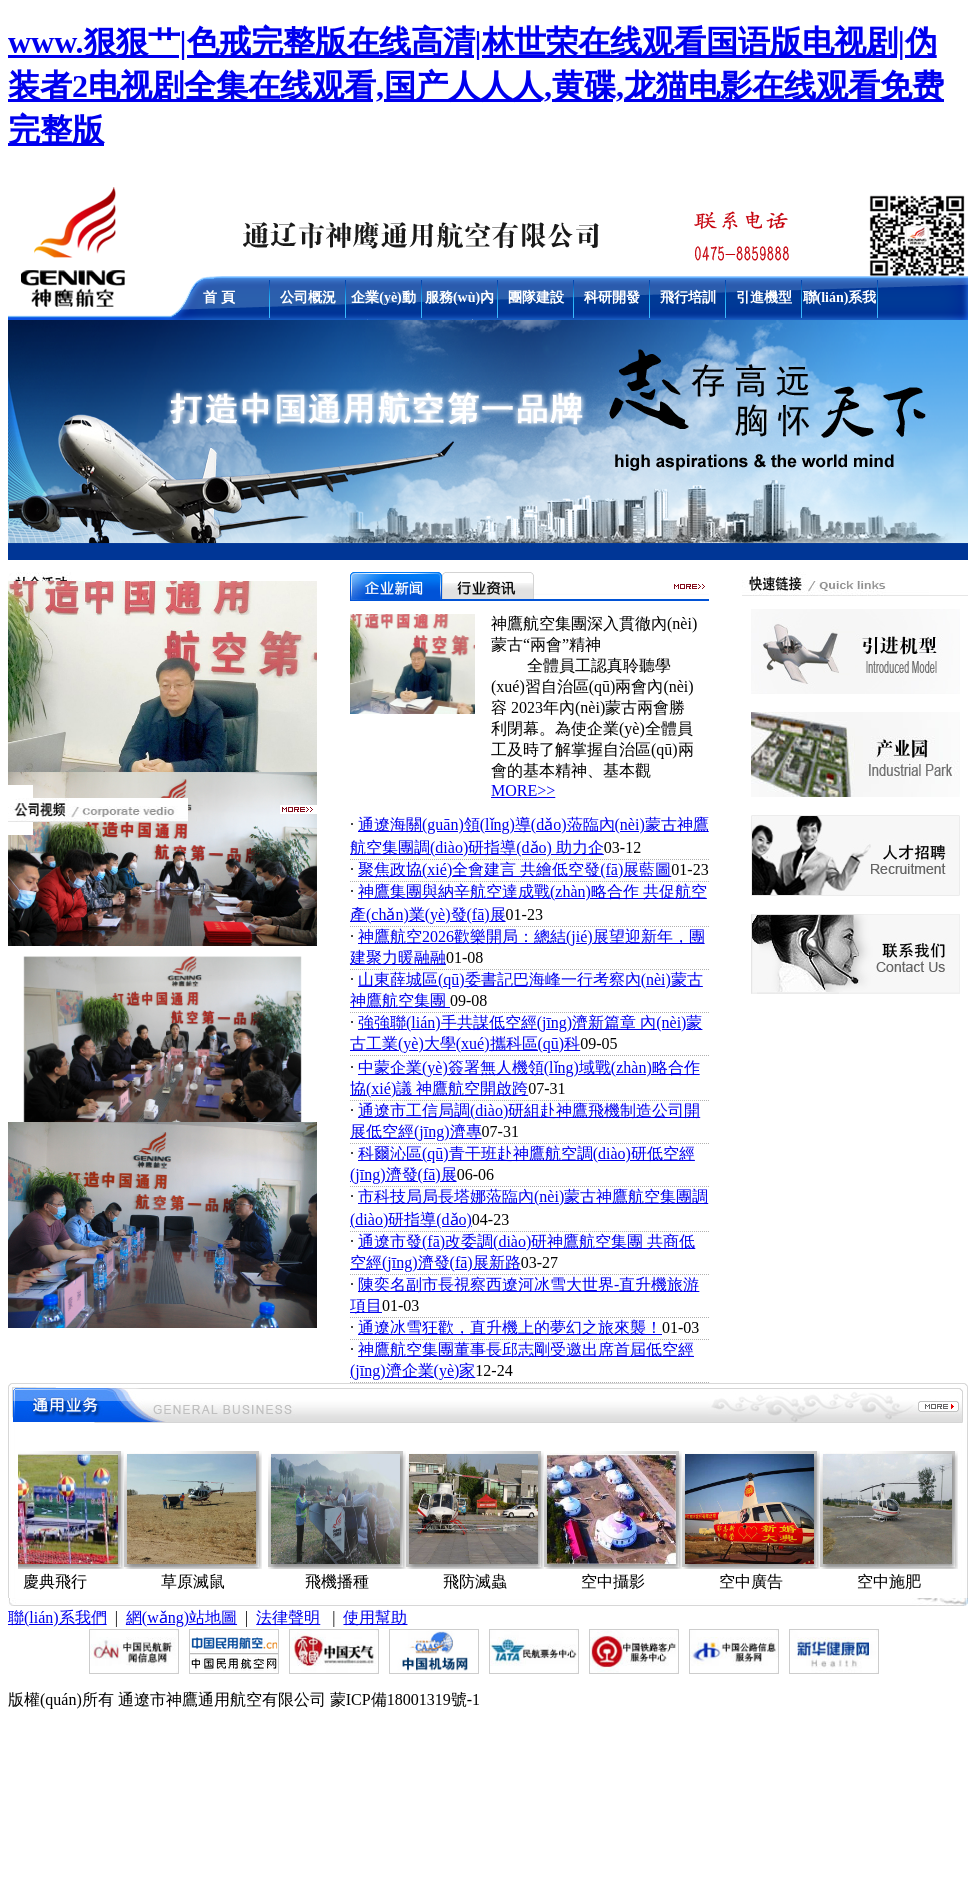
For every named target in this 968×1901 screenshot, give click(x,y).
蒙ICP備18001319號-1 (405, 1699)
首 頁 (219, 297)
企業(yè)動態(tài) (383, 301)
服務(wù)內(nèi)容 (459, 301)
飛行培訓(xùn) (688, 301)
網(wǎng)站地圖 (181, 1617)
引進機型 (764, 297)
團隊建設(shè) (536, 301)
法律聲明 (288, 1617)
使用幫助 (375, 1617)
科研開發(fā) (612, 301)
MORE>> (523, 790)
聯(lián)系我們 (840, 301)
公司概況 (308, 297)
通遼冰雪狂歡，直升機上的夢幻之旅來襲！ (510, 1327)
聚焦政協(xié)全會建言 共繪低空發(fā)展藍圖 (514, 869)
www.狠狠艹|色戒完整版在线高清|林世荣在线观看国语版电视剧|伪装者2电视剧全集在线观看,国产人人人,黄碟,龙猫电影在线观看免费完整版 (476, 86)
